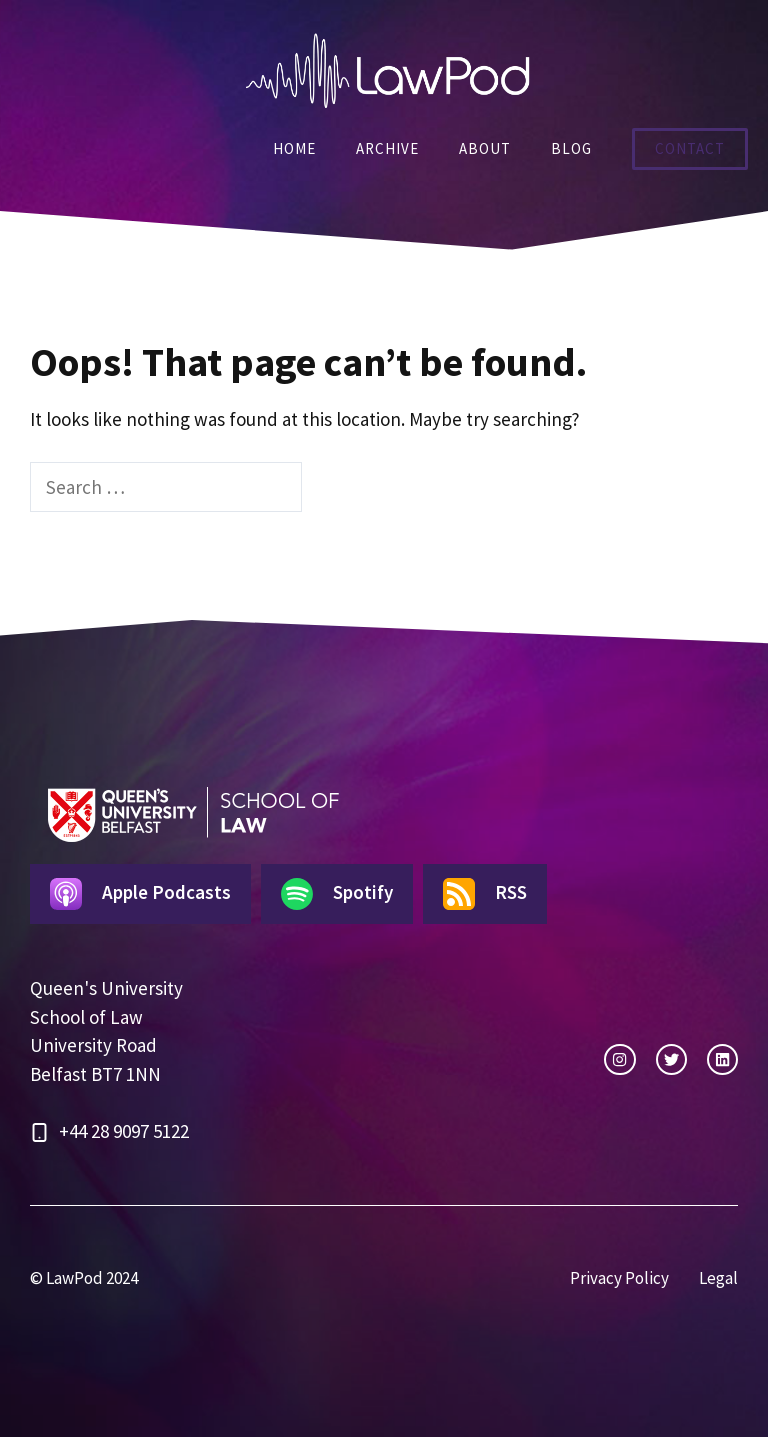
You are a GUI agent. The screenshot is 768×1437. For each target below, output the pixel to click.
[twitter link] (671, 1059)
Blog (571, 148)
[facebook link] (722, 1059)
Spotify (337, 894)
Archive (387, 148)
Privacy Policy (619, 1278)
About (485, 148)
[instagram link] (619, 1059)
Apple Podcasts (140, 894)
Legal (718, 1278)
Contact (690, 148)
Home (294, 148)
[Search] (336, 487)
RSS (485, 894)
